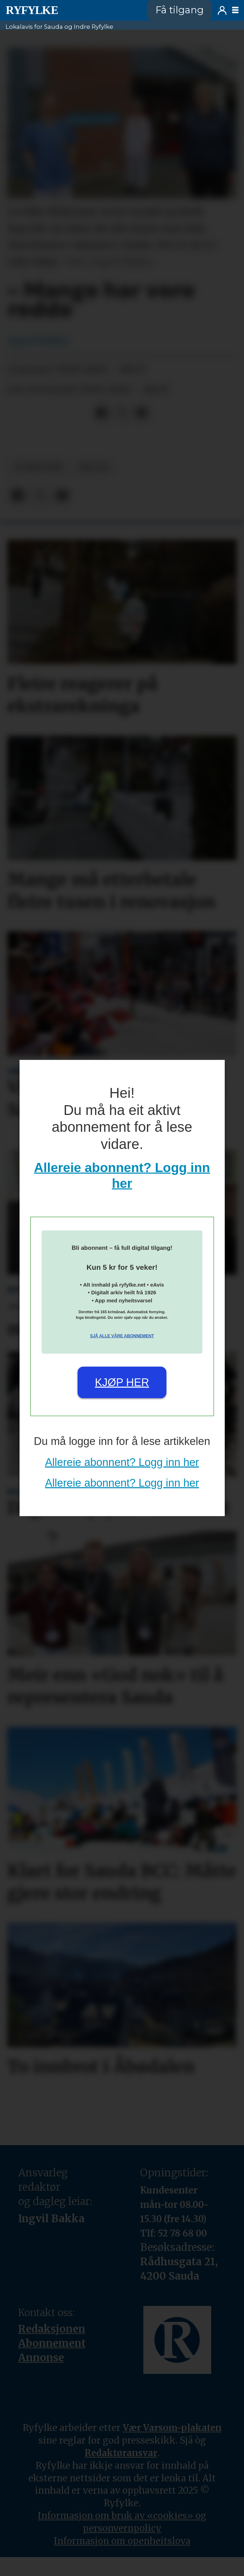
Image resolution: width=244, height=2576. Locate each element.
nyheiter (38, 467)
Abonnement (52, 2343)
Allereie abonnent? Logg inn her (122, 1462)
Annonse (41, 2357)
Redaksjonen (51, 2328)
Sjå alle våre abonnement (122, 1336)
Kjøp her (122, 1382)
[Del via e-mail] (141, 412)
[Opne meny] (235, 10)
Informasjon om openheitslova (122, 2541)
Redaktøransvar (121, 2453)
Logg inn (222, 10)
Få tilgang (180, 10)
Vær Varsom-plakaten (172, 2427)
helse (93, 467)
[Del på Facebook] (102, 412)
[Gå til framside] (32, 10)
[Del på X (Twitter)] (121, 412)
